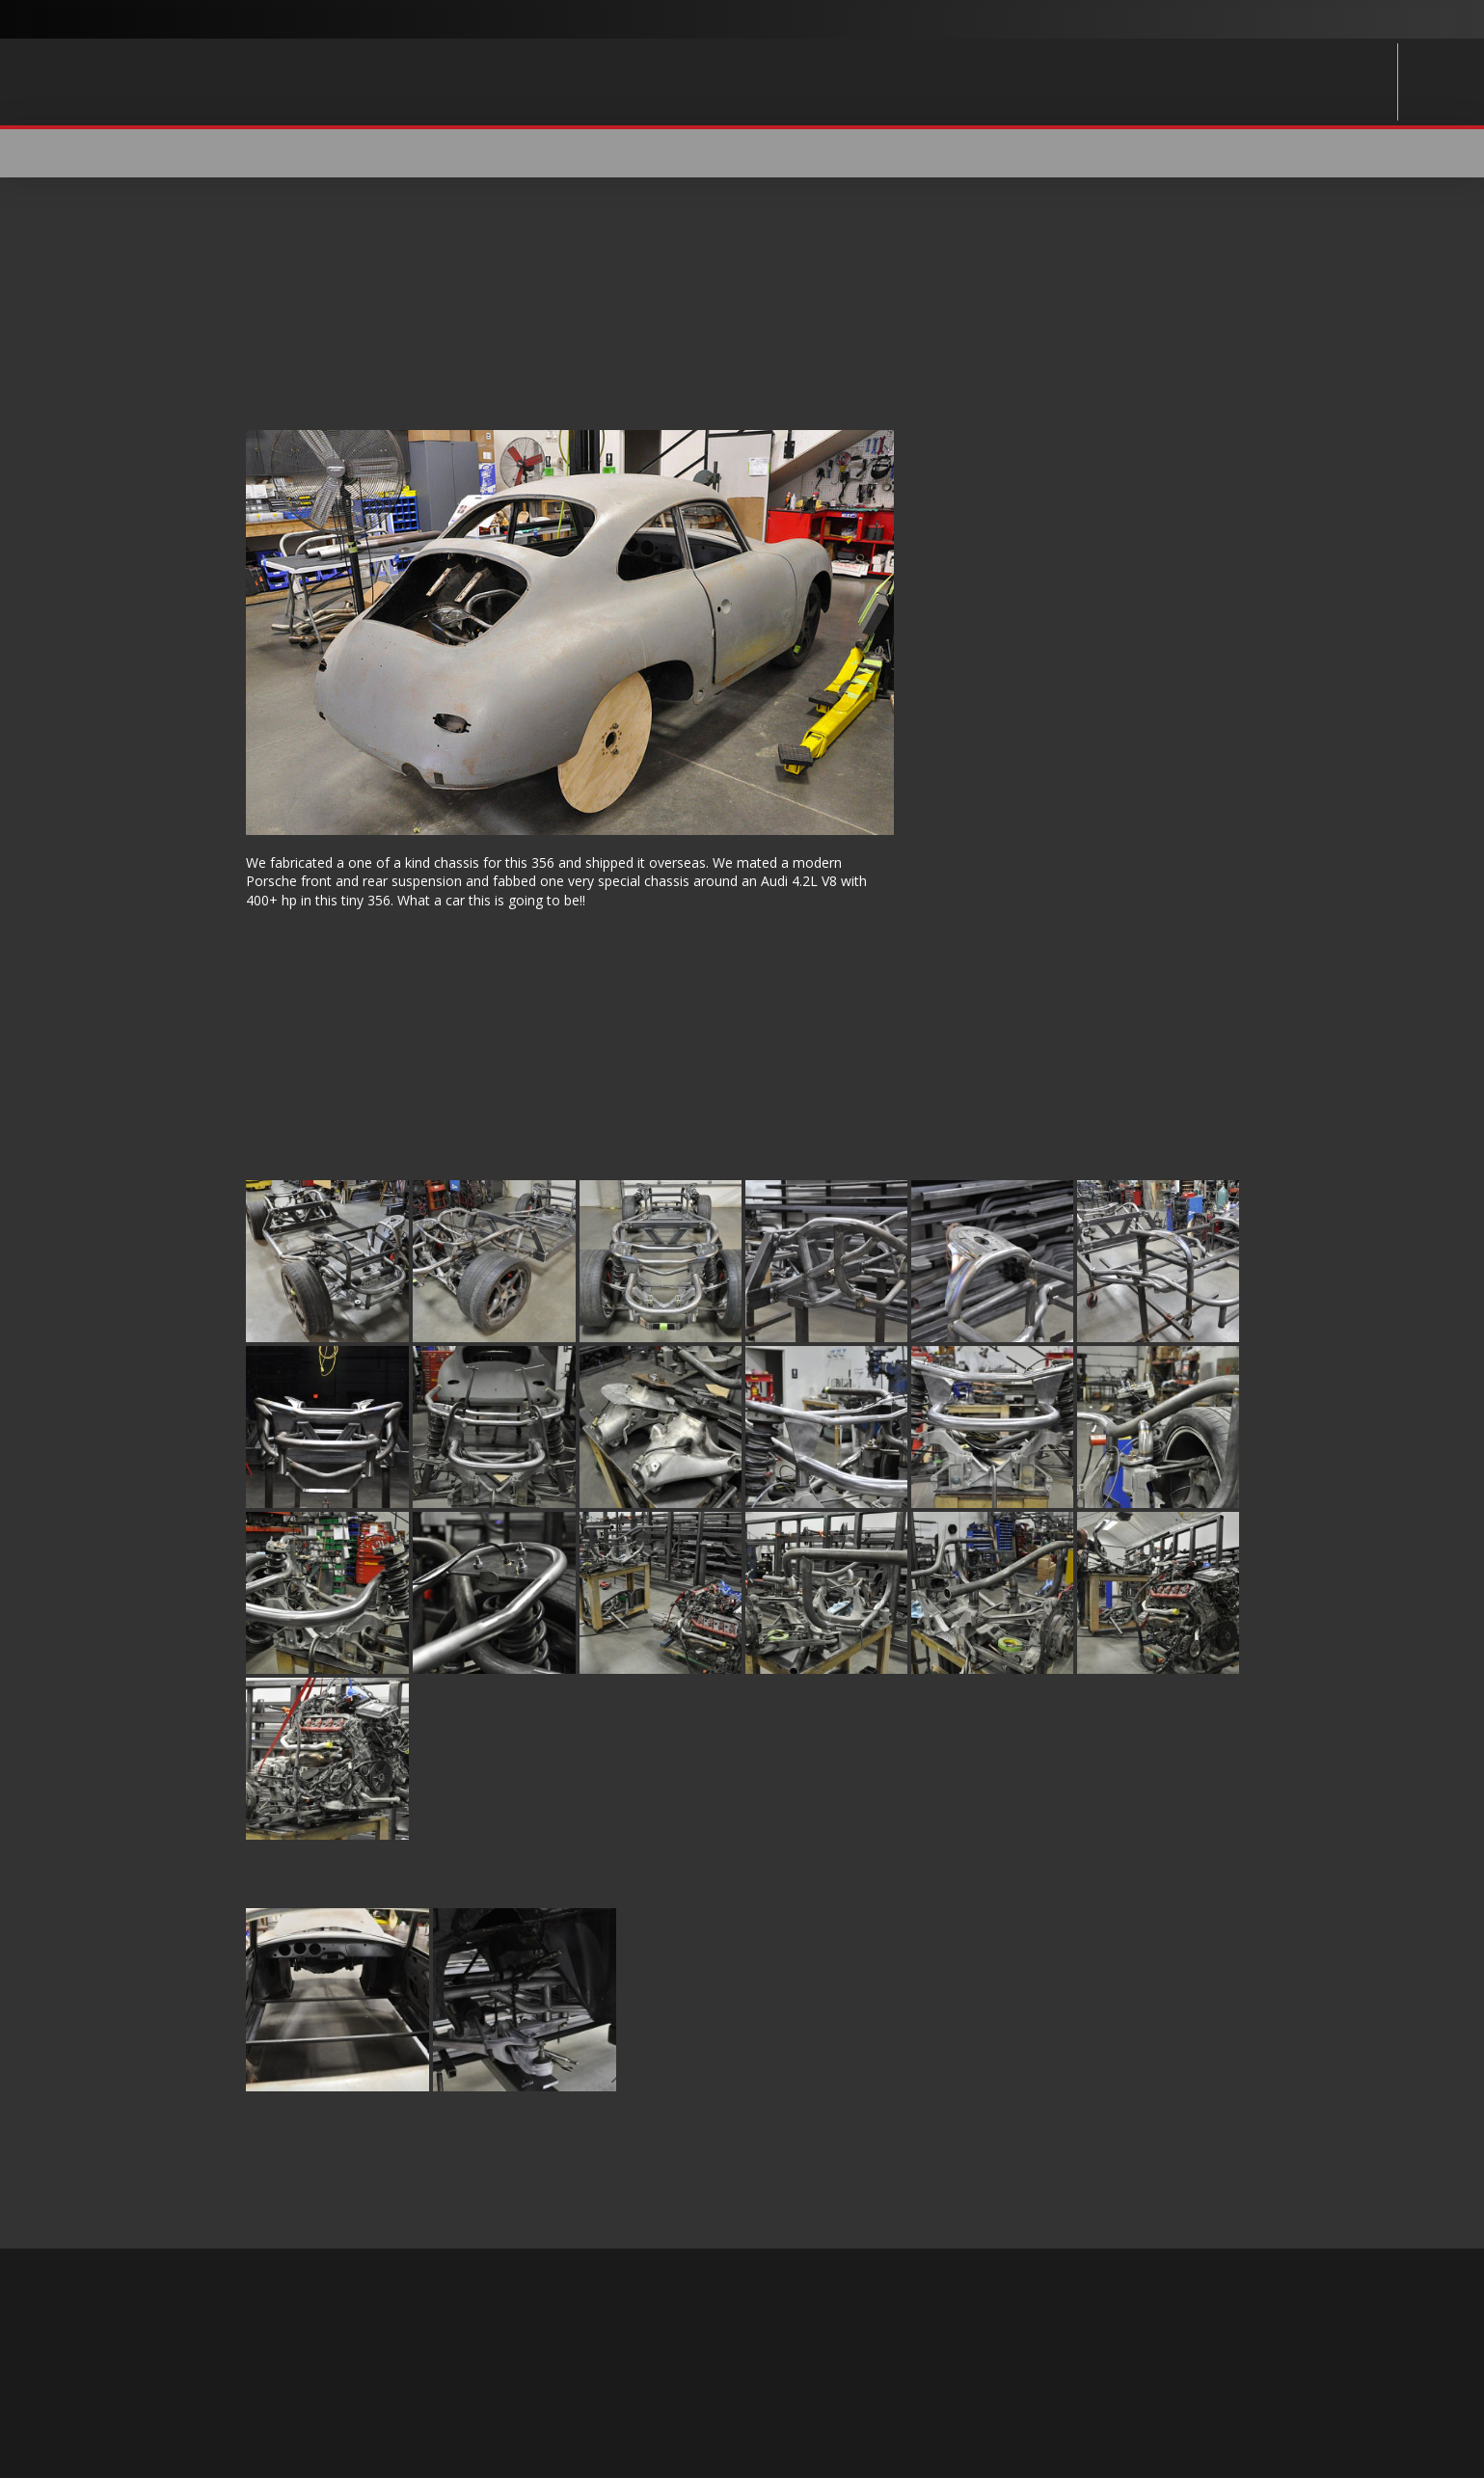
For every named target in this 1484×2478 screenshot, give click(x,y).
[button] (1226, 153)
